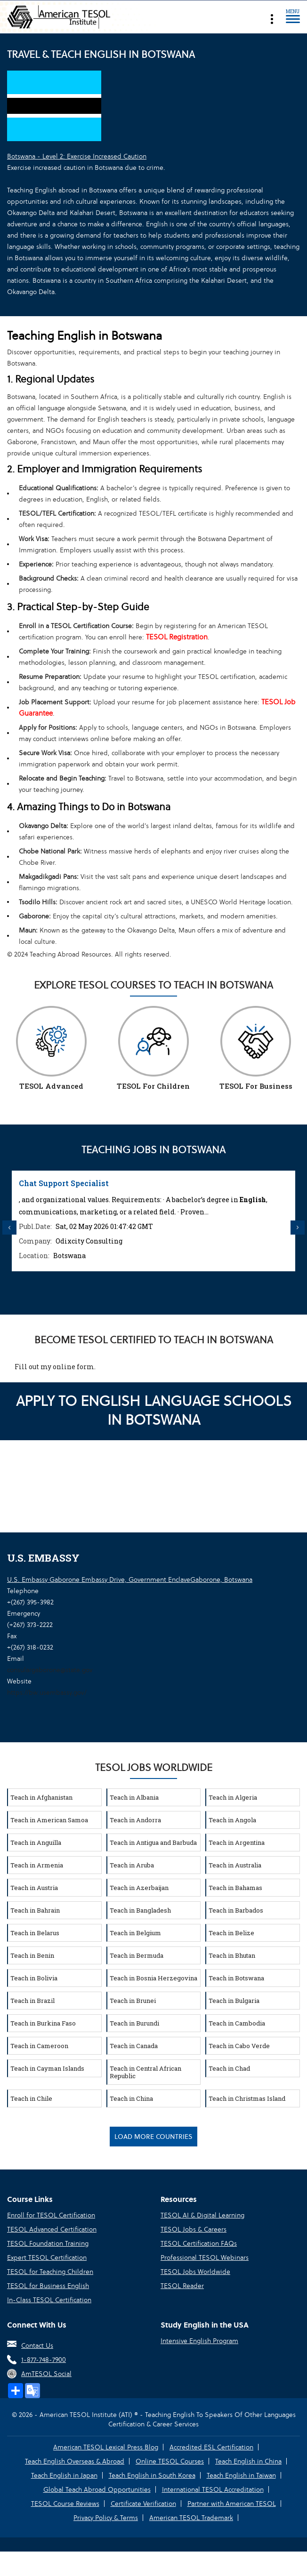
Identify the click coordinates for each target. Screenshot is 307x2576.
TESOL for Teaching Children (50, 2271)
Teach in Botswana (236, 1978)
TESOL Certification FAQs (199, 2243)
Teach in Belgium (135, 1933)
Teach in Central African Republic (145, 2072)
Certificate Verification (143, 2503)
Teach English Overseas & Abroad (74, 2461)
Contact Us (37, 2345)
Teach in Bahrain (35, 1910)
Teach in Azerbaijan (139, 1887)
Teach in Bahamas (235, 1887)
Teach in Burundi (134, 2023)
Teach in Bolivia (33, 1978)
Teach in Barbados (236, 1910)
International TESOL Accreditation (213, 2489)
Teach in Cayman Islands (47, 2068)
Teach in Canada (134, 2046)
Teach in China (131, 2098)
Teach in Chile (31, 2098)
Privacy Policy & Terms (105, 2517)
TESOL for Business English (48, 2285)
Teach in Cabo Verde (239, 2046)
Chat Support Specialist (64, 1183)
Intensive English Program (199, 2340)
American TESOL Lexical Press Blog (105, 2447)
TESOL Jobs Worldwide (195, 2271)
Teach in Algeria (233, 1797)
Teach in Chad (229, 2068)
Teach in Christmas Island (247, 2098)
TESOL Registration (177, 637)
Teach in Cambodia (237, 2023)
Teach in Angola (232, 1820)
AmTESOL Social (46, 2373)
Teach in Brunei (133, 2000)
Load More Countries (153, 2136)
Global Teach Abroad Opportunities (97, 2489)
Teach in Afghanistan (41, 1797)
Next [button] (298, 1227)
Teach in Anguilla (35, 1842)
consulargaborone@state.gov (49, 1670)
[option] (153, 1221)
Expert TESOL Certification (47, 2257)
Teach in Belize (231, 1933)
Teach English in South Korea (152, 2475)
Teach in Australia (235, 1865)
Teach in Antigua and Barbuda (153, 1842)
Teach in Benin (32, 1955)
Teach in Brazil (32, 2000)
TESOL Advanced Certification (52, 2229)
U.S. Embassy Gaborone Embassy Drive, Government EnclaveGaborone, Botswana (129, 1579)
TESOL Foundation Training (48, 2243)
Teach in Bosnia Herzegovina (153, 1978)
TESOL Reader (182, 2285)
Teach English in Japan (64, 2475)
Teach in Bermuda (136, 1955)
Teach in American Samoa (49, 1820)
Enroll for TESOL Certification (51, 2215)
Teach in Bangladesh (140, 1910)
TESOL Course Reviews (65, 2503)
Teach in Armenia (36, 1865)
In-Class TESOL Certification (49, 2300)
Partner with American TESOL (231, 2503)
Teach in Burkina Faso (43, 2023)
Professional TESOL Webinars (205, 2257)
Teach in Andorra (135, 1820)
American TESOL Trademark (191, 2517)
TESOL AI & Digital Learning (202, 2215)
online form (73, 1366)
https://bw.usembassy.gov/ (47, 1692)
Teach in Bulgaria (234, 2000)
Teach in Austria (34, 1887)
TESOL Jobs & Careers (193, 2229)
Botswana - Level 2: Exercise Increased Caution (76, 156)
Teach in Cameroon (39, 2046)
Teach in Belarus (34, 1933)
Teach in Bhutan (232, 1955)
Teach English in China (248, 2461)
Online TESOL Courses (170, 2461)
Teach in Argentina (237, 1842)
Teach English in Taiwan (241, 2475)
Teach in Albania (134, 1797)
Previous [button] (9, 1227)
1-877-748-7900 (43, 2359)
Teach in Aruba (132, 1865)
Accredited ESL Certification (211, 2447)
